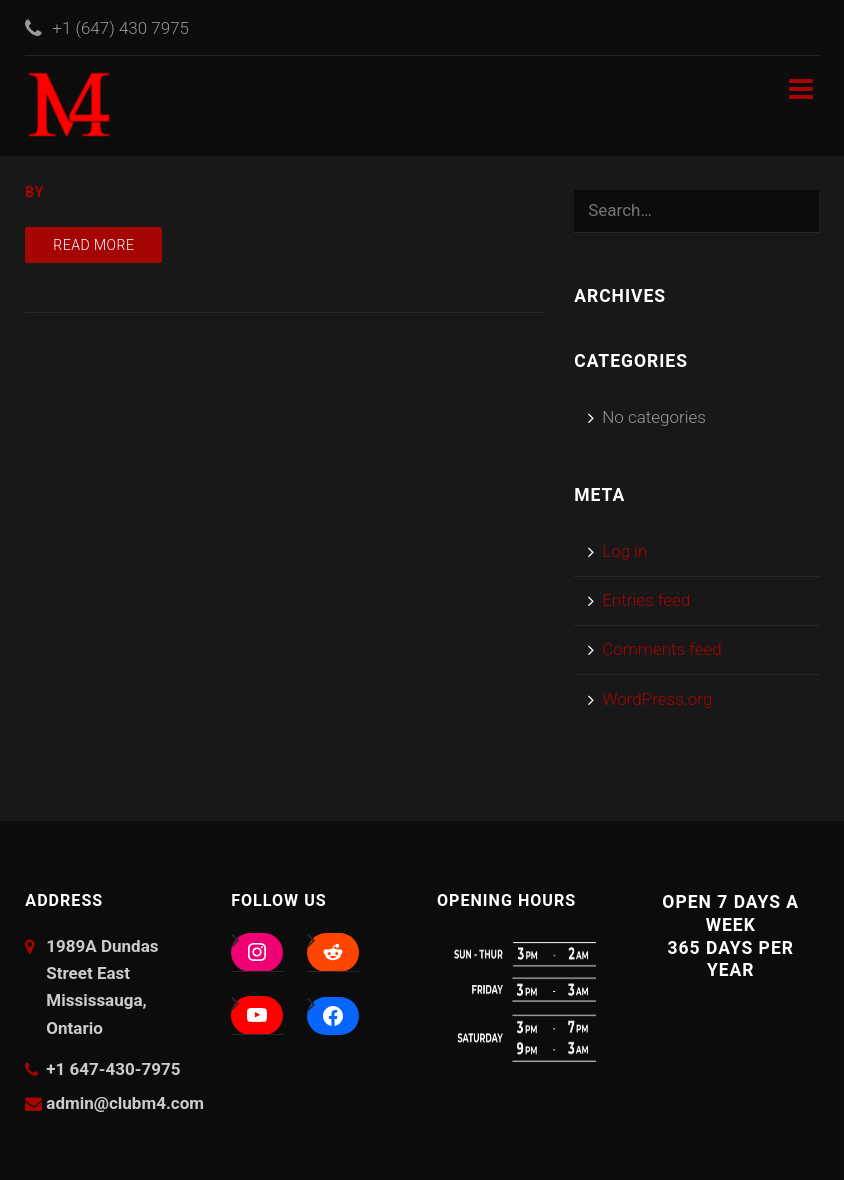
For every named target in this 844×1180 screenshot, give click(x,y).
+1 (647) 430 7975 (120, 28)
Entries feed (646, 600)
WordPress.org (657, 699)
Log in (624, 551)
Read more (93, 245)
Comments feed (662, 649)
